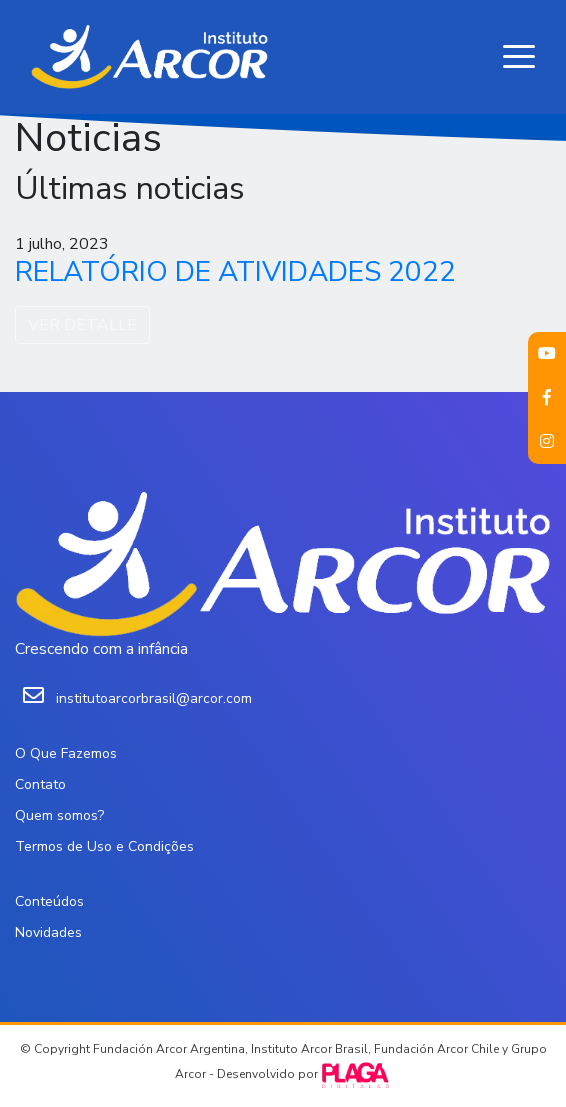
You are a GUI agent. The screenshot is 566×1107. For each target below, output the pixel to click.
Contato (40, 784)
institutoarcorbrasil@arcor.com (154, 698)
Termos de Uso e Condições (104, 846)
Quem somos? (59, 815)
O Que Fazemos (66, 753)
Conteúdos (49, 901)
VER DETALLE (82, 325)
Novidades (48, 932)
